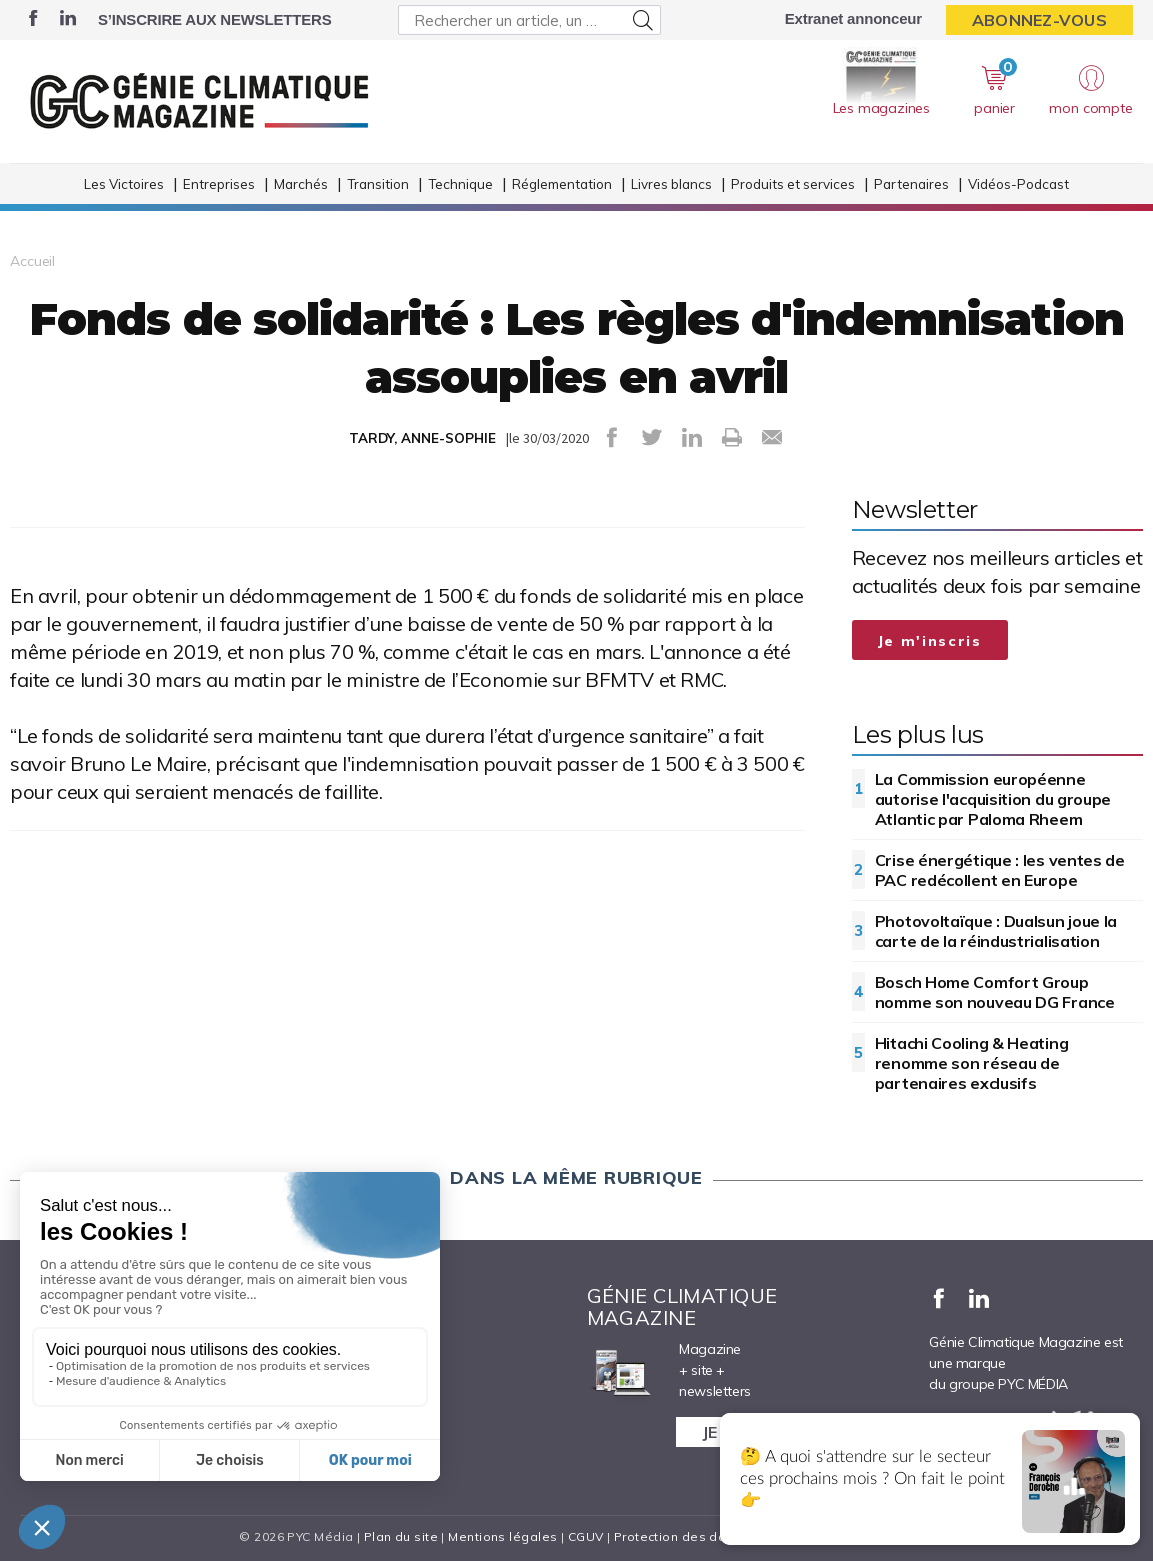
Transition (378, 184)
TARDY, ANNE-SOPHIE (422, 438)
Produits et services (793, 184)
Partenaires (911, 184)
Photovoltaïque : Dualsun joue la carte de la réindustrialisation (996, 931)
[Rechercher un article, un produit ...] (529, 20)
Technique (460, 184)
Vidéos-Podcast (1018, 184)
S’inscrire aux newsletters (214, 19)
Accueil (32, 261)
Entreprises (219, 184)
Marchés (301, 184)
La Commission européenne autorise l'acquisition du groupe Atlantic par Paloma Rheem (993, 799)
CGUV (586, 1536)
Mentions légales (502, 1536)
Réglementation (562, 184)
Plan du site (401, 1536)
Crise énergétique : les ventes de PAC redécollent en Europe (1000, 870)
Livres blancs (671, 184)
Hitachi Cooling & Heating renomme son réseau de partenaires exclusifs (972, 1063)
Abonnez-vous (1039, 20)
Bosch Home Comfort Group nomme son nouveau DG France (995, 992)
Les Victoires (124, 184)
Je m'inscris (930, 641)
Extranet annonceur (853, 18)
